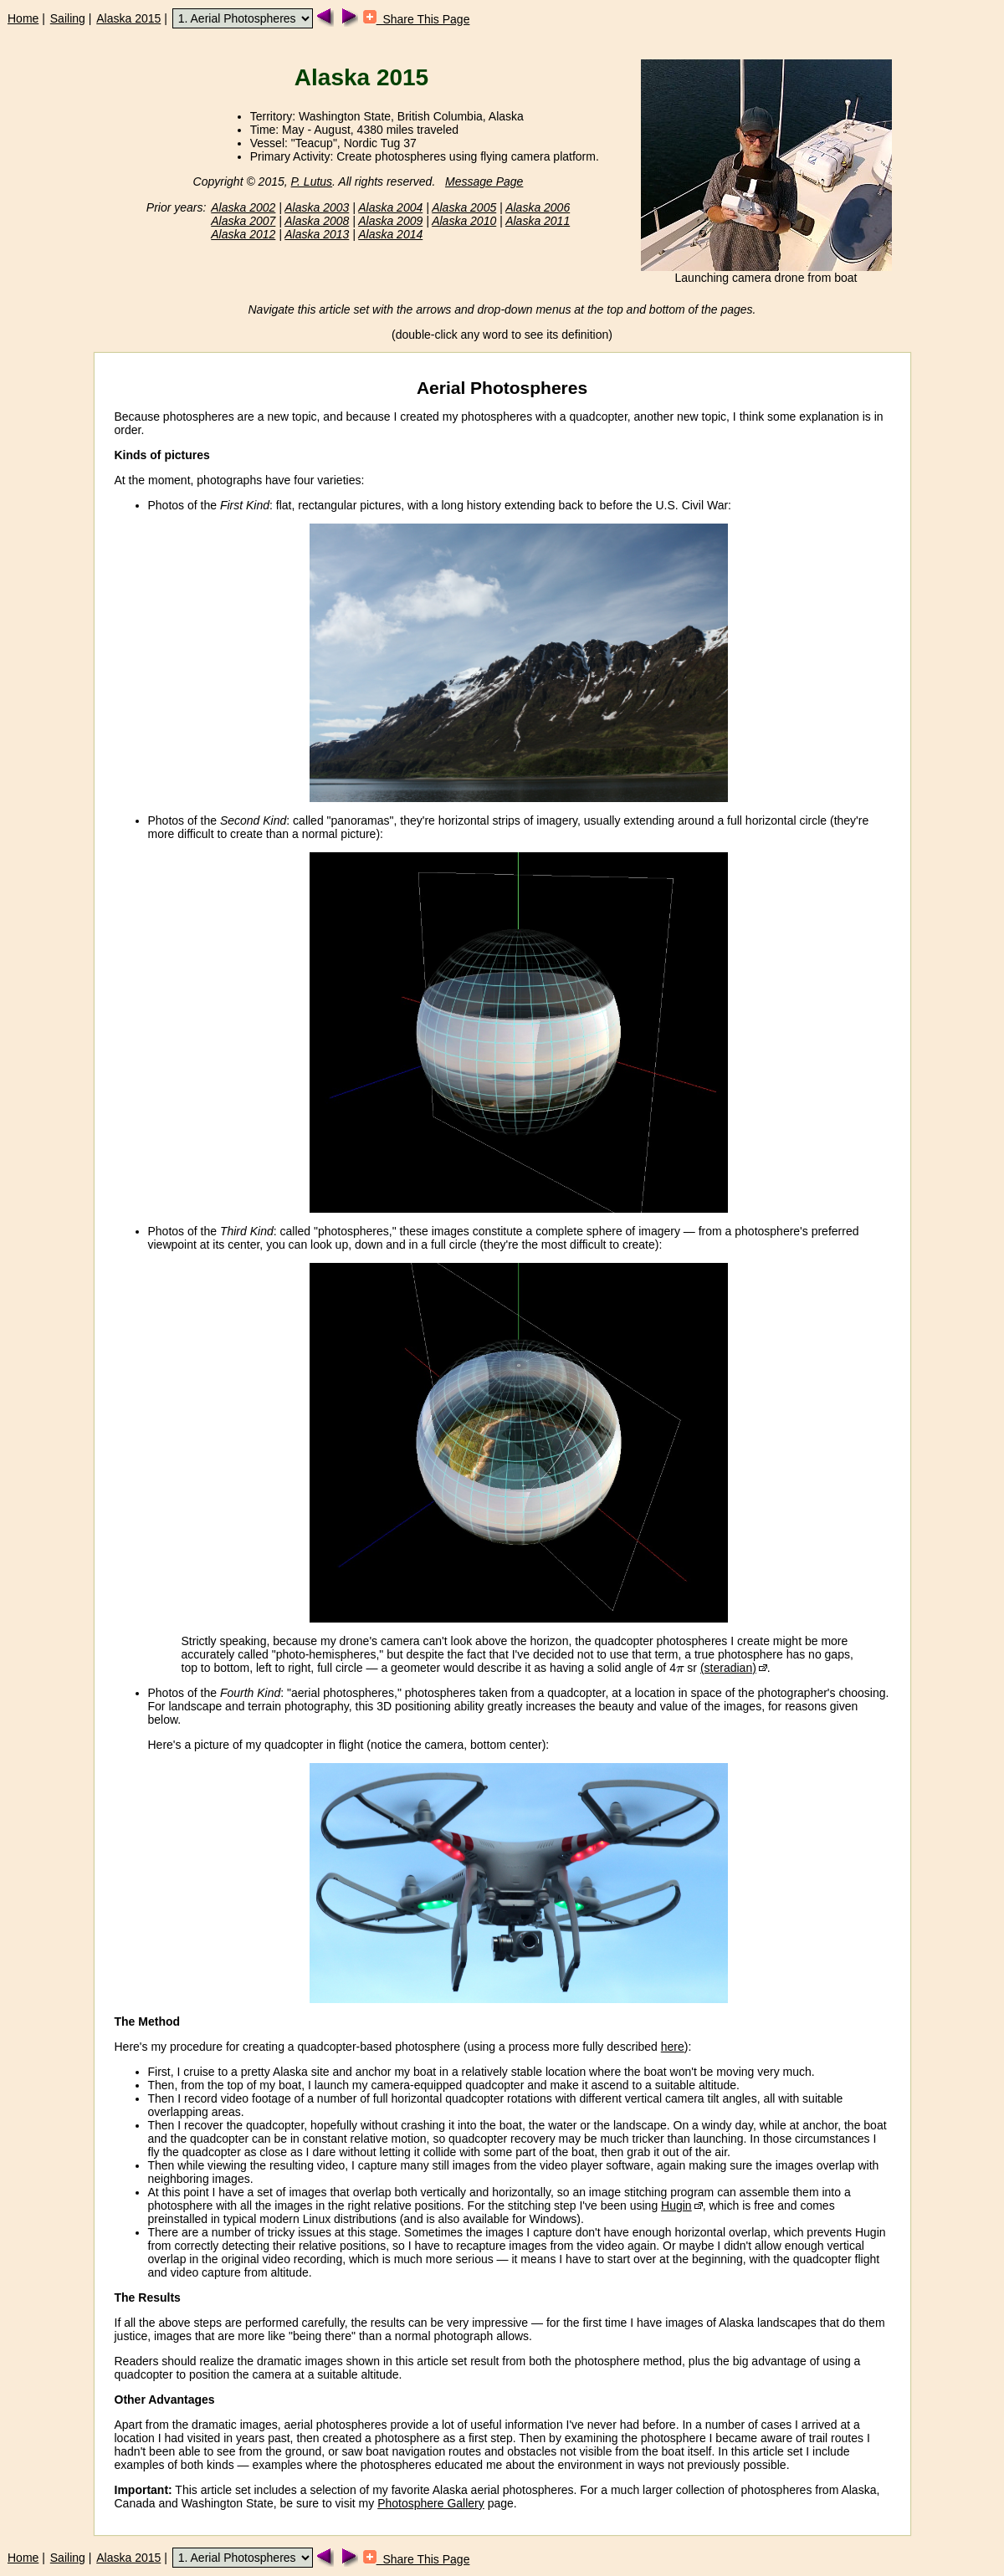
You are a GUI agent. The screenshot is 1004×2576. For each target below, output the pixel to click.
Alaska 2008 (316, 220)
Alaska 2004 (390, 207)
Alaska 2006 (537, 207)
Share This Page (416, 19)
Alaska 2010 (464, 220)
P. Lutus (312, 181)
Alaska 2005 (464, 207)
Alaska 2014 (390, 234)
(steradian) (728, 1667)
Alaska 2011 (537, 220)
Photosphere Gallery (430, 2503)
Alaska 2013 (316, 234)
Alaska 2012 (243, 234)
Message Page (484, 181)
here (672, 2046)
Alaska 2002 (243, 207)
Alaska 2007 (243, 220)
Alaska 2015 (128, 18)
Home (23, 18)
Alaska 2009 (390, 220)
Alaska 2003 (316, 207)
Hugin (676, 2205)
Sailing (67, 18)
